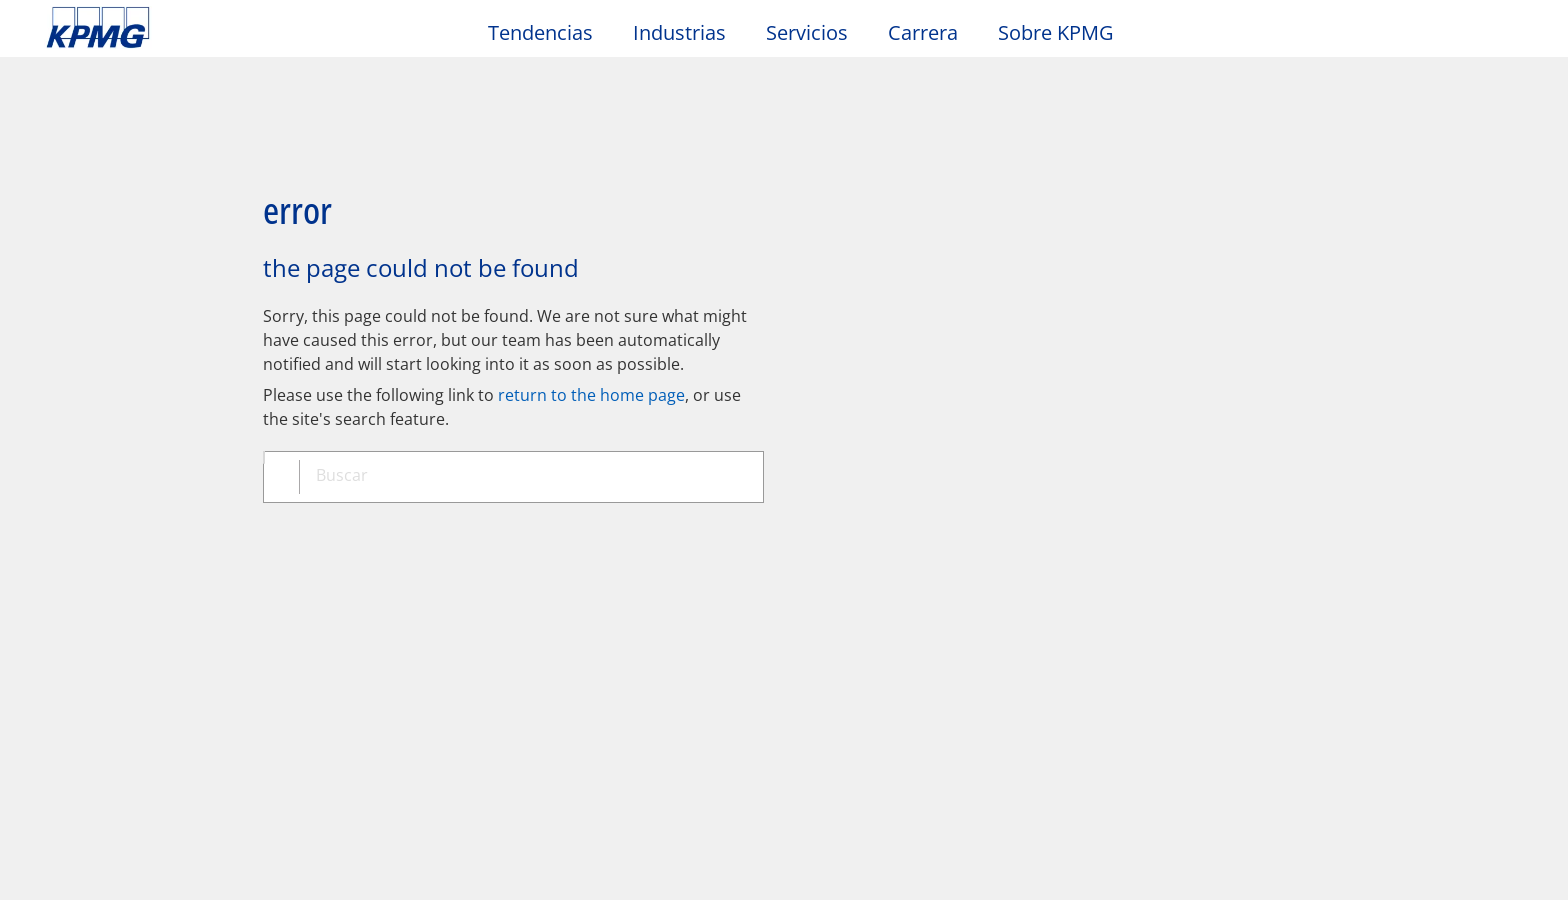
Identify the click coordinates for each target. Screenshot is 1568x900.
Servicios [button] (807, 33)
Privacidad (193, 524)
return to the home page (591, 325)
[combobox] (521, 409)
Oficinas (80, 647)
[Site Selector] (1504, 37)
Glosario (748, 524)
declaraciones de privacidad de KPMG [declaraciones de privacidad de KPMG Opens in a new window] (671, 836)
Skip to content (190, 28)
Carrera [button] (923, 33)
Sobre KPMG (1056, 33)
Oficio (75, 524)
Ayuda (638, 524)
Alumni (537, 609)
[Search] (1460, 37)
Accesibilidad (340, 524)
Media (305, 609)
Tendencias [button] (540, 33)
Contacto (88, 609)
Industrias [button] (679, 33)
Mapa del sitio (504, 524)
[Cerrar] (1281, 867)
